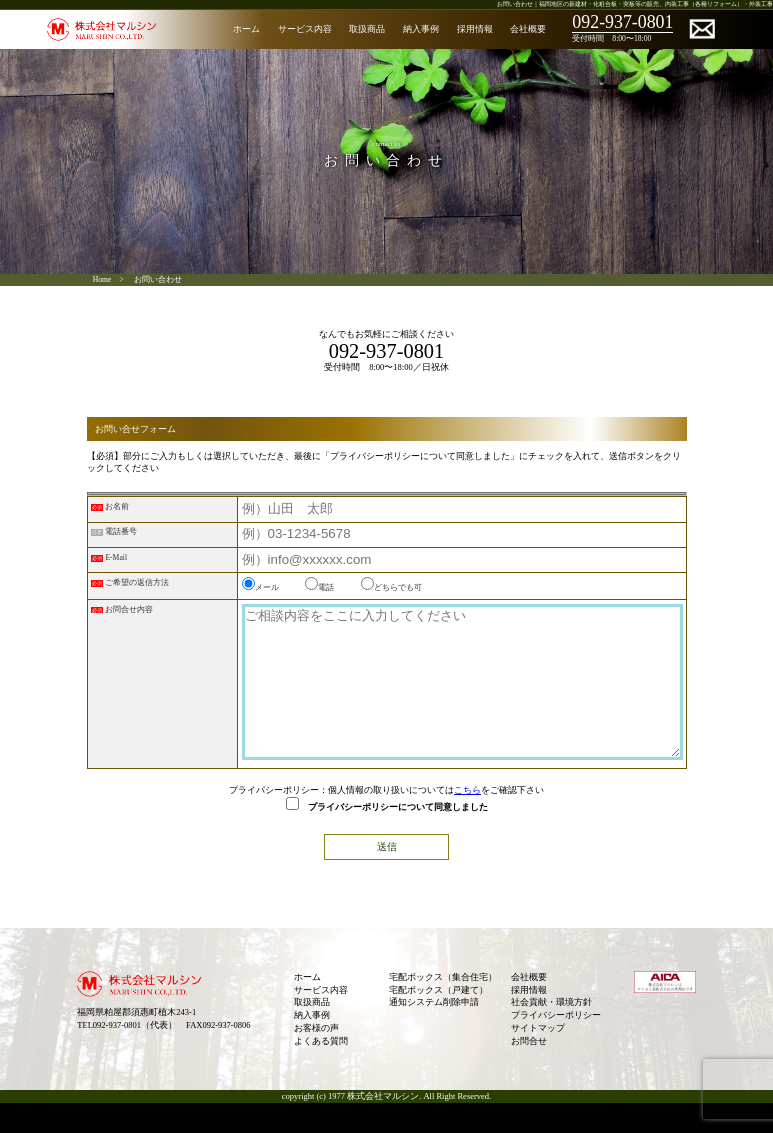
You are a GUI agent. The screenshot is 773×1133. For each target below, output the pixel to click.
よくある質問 (321, 1071)
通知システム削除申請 (434, 1032)
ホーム (246, 29)
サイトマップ (538, 1058)
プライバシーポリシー (556, 1045)
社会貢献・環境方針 (551, 1032)
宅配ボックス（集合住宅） (443, 1007)
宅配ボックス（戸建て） (438, 1020)
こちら (467, 820)
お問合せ (529, 1071)
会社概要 (528, 29)
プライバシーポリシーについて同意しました (387, 837)
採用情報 (475, 29)
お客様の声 (316, 1058)
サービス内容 (305, 29)
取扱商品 (367, 29)
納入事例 (421, 29)
